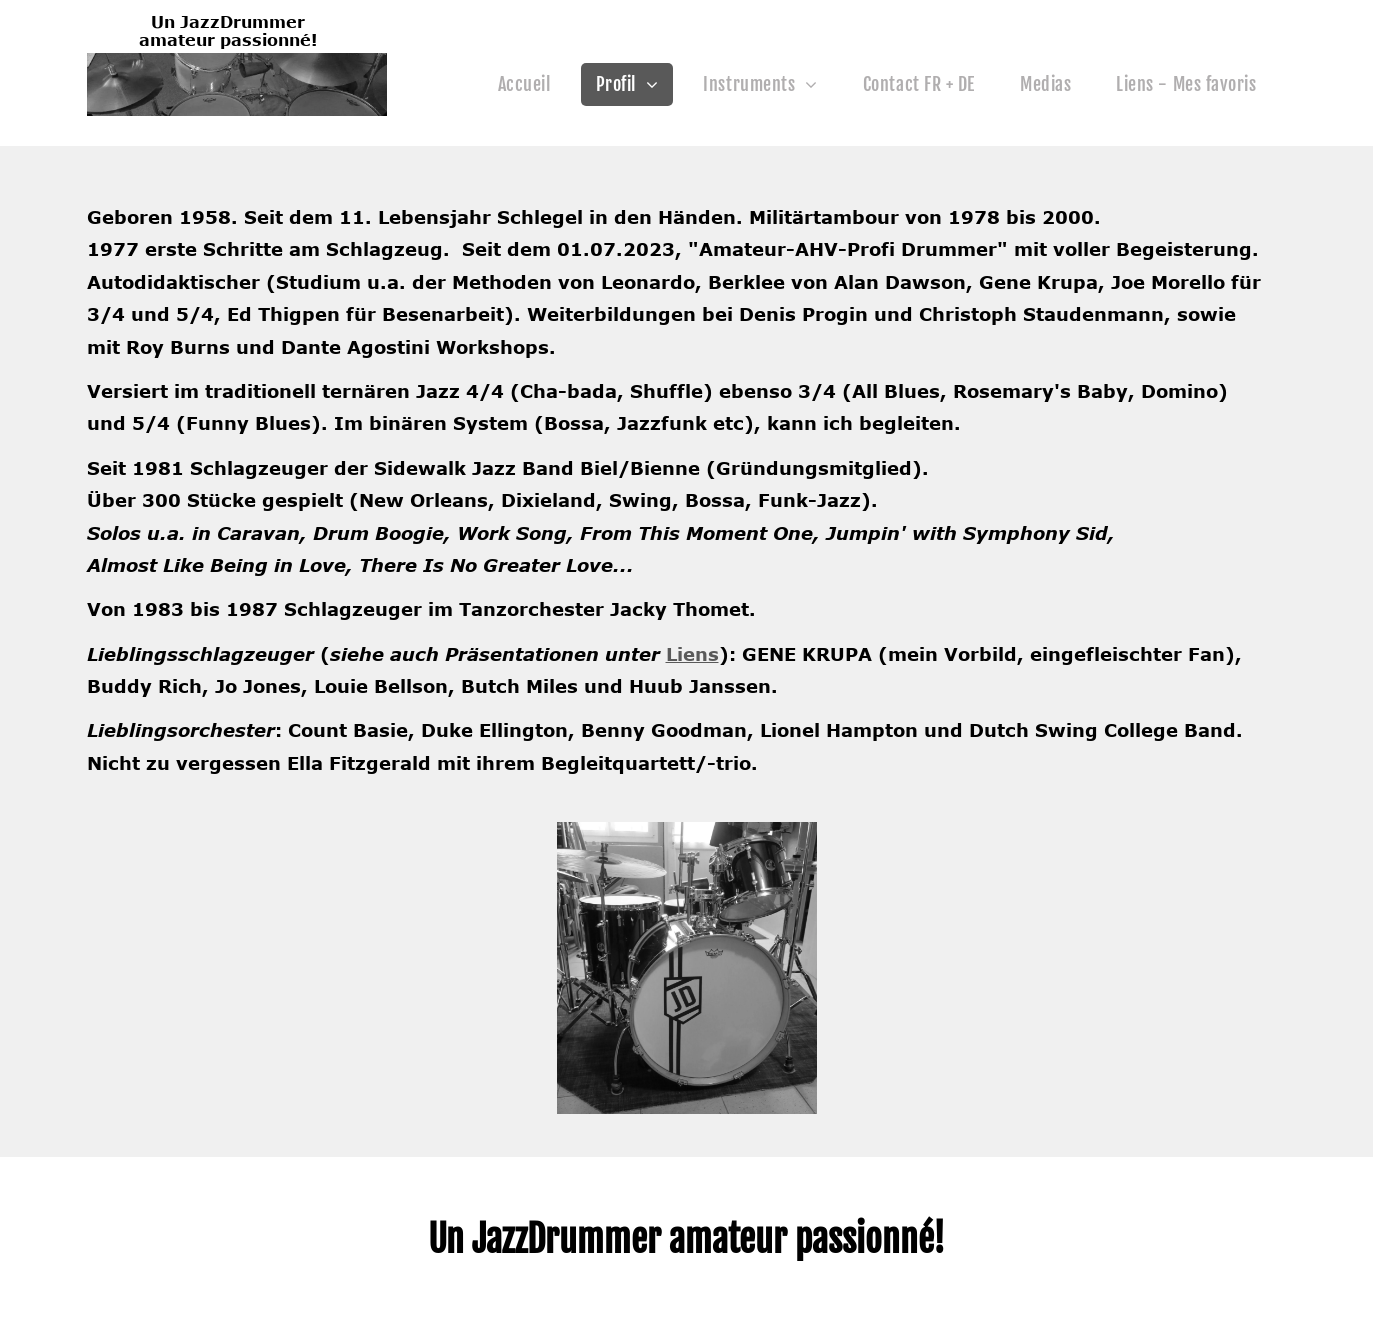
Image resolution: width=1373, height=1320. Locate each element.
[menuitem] (532, 84)
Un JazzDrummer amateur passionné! (686, 1239)
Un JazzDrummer (228, 22)
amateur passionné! (228, 40)
